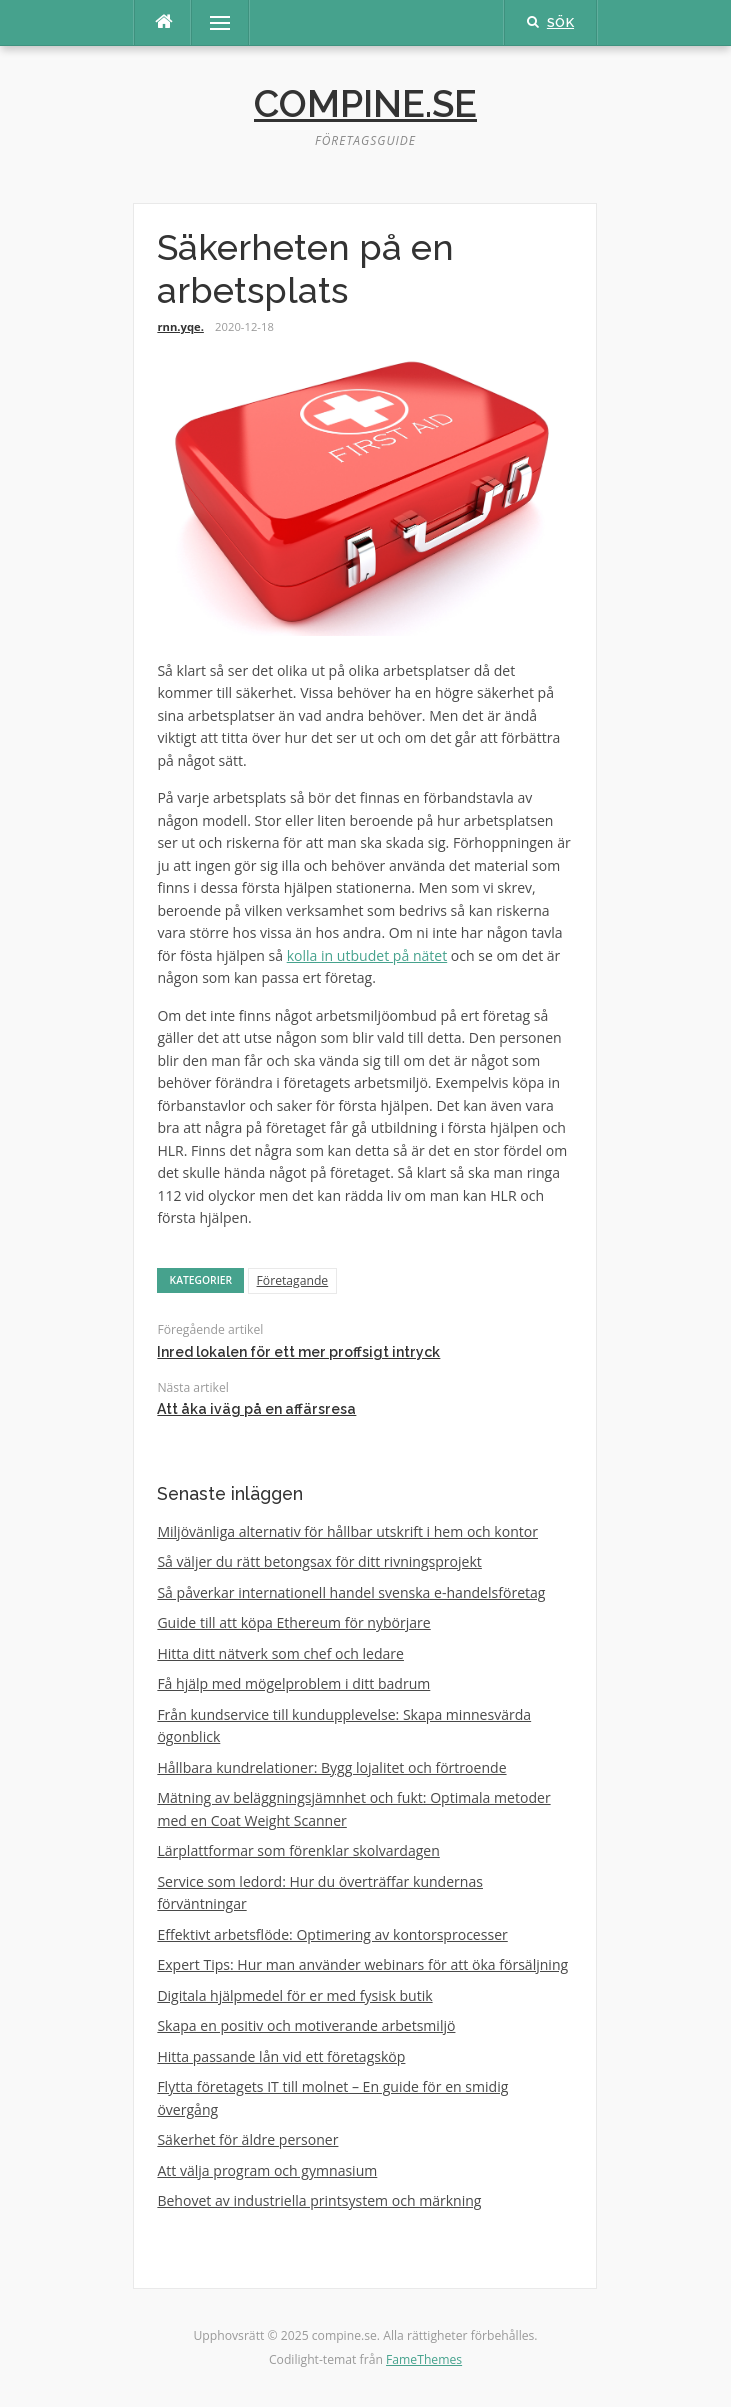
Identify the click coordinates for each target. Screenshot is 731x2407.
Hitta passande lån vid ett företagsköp (281, 2056)
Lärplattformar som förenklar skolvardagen (298, 1850)
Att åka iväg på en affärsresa (256, 1409)
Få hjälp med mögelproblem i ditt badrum (293, 1683)
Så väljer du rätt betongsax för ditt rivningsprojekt (319, 1561)
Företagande (293, 1280)
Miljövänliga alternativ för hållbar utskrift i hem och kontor (347, 1531)
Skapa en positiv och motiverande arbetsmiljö (306, 2025)
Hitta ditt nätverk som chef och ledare (280, 1653)
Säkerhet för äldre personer (247, 2139)
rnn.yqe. (180, 326)
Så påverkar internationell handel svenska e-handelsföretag (351, 1592)
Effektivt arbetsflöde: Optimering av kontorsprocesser (332, 1934)
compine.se (365, 104)
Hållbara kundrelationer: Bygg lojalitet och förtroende (331, 1767)
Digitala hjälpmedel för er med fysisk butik (294, 1995)
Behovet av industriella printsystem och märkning (319, 2200)
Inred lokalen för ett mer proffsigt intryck (298, 1352)
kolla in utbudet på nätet (367, 955)
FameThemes (424, 2359)
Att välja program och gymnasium (267, 2170)
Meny (211, 22)
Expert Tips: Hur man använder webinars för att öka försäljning (362, 1964)
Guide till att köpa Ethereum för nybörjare (293, 1622)
